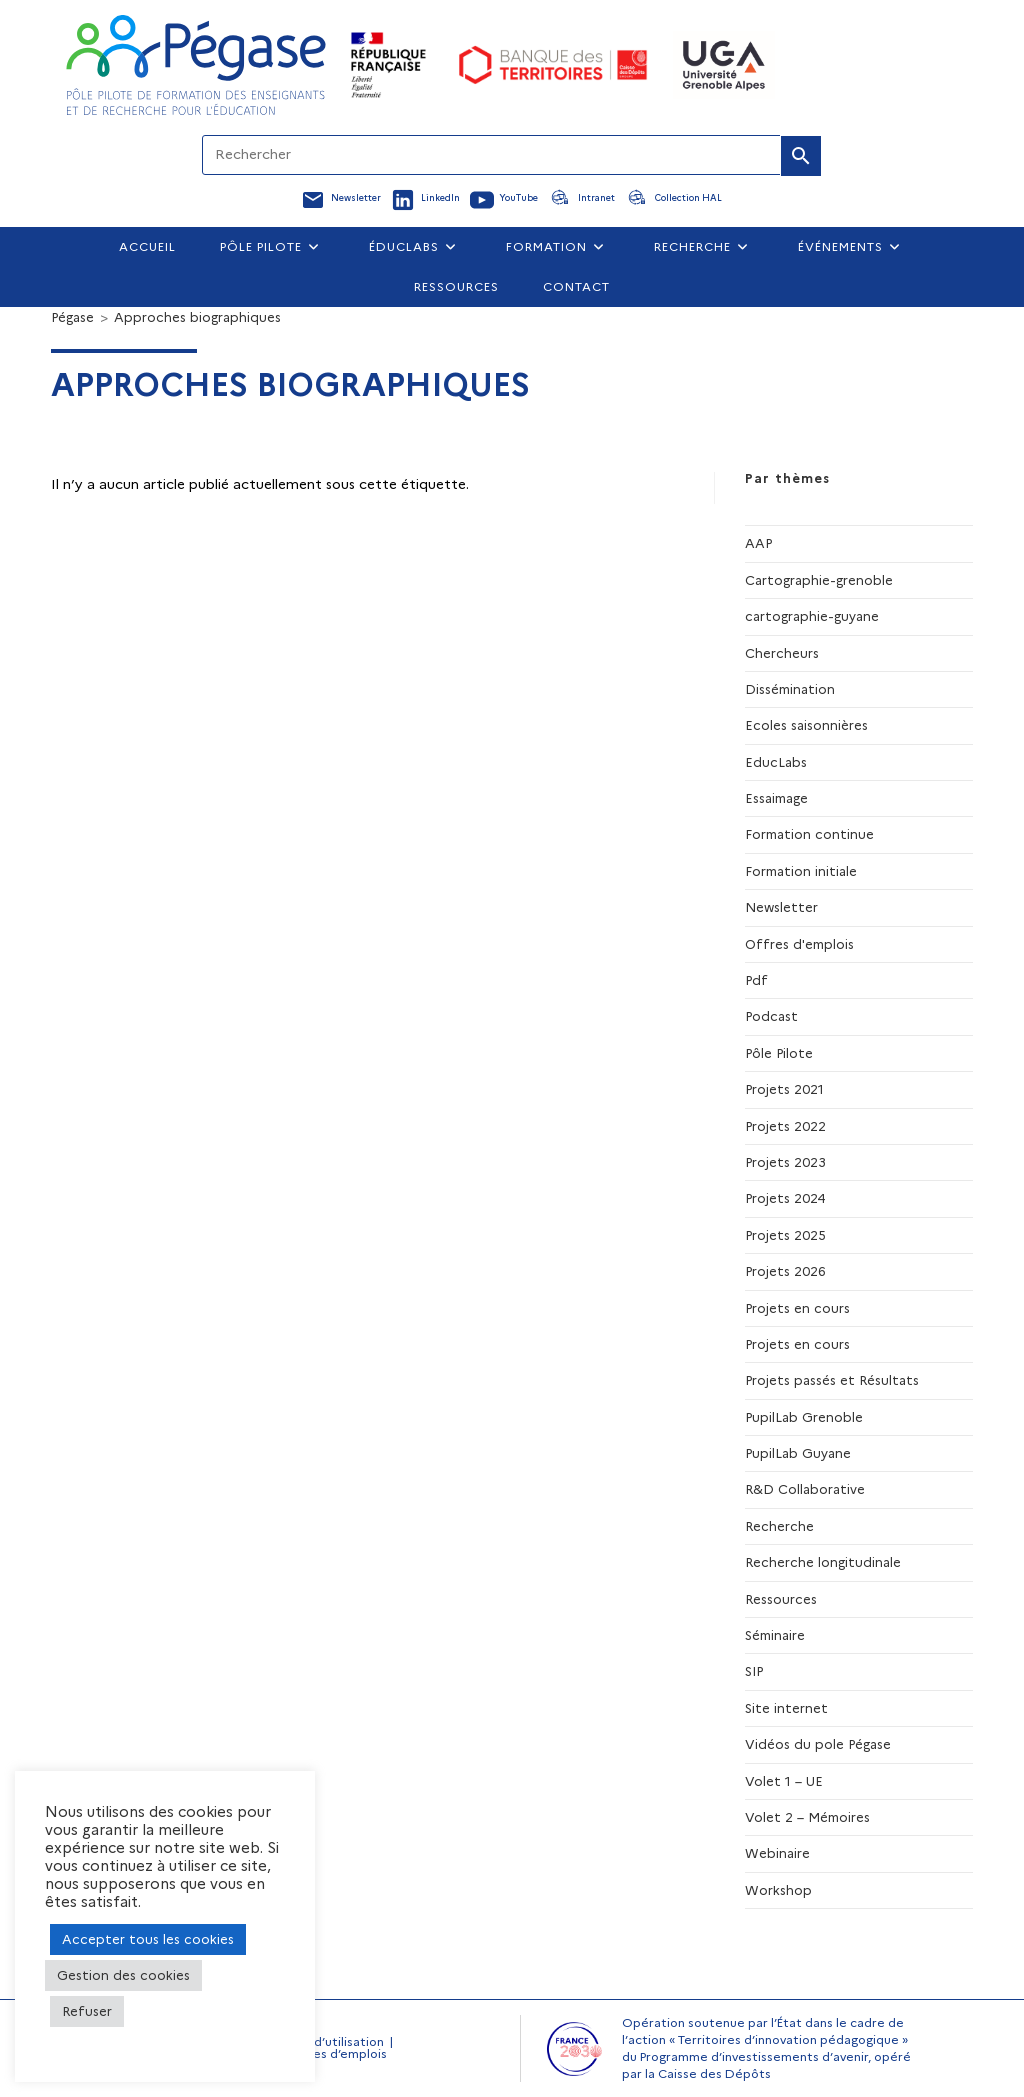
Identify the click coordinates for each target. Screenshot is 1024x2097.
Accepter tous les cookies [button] (148, 1939)
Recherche (779, 1526)
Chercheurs (782, 653)
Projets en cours (797, 1308)
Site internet (786, 1708)
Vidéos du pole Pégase (818, 1744)
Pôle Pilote (779, 1053)
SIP (754, 1671)
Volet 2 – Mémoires (807, 1817)
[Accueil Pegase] (196, 65)
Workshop (778, 1890)
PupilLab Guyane (798, 1453)
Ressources (781, 1599)
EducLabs (776, 762)
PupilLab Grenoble (804, 1417)
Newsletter (781, 907)
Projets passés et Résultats (832, 1380)
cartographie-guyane (812, 616)
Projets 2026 (785, 1271)
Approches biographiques (197, 317)
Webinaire (777, 1853)
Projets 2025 (785, 1235)
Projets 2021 (784, 1089)
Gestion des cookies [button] (123, 1975)
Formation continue (809, 834)
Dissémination (790, 689)
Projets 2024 (785, 1198)
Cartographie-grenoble (819, 580)
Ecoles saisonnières (806, 725)
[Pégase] (72, 317)
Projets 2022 (785, 1126)
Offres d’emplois (337, 2053)
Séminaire (775, 1635)
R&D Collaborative (805, 1489)
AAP (758, 543)
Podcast (771, 1016)
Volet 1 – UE (784, 1781)
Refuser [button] (87, 2011)
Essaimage (776, 798)
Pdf (756, 980)
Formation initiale (801, 871)
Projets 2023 (785, 1162)
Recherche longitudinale (823, 1562)
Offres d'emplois (799, 944)
